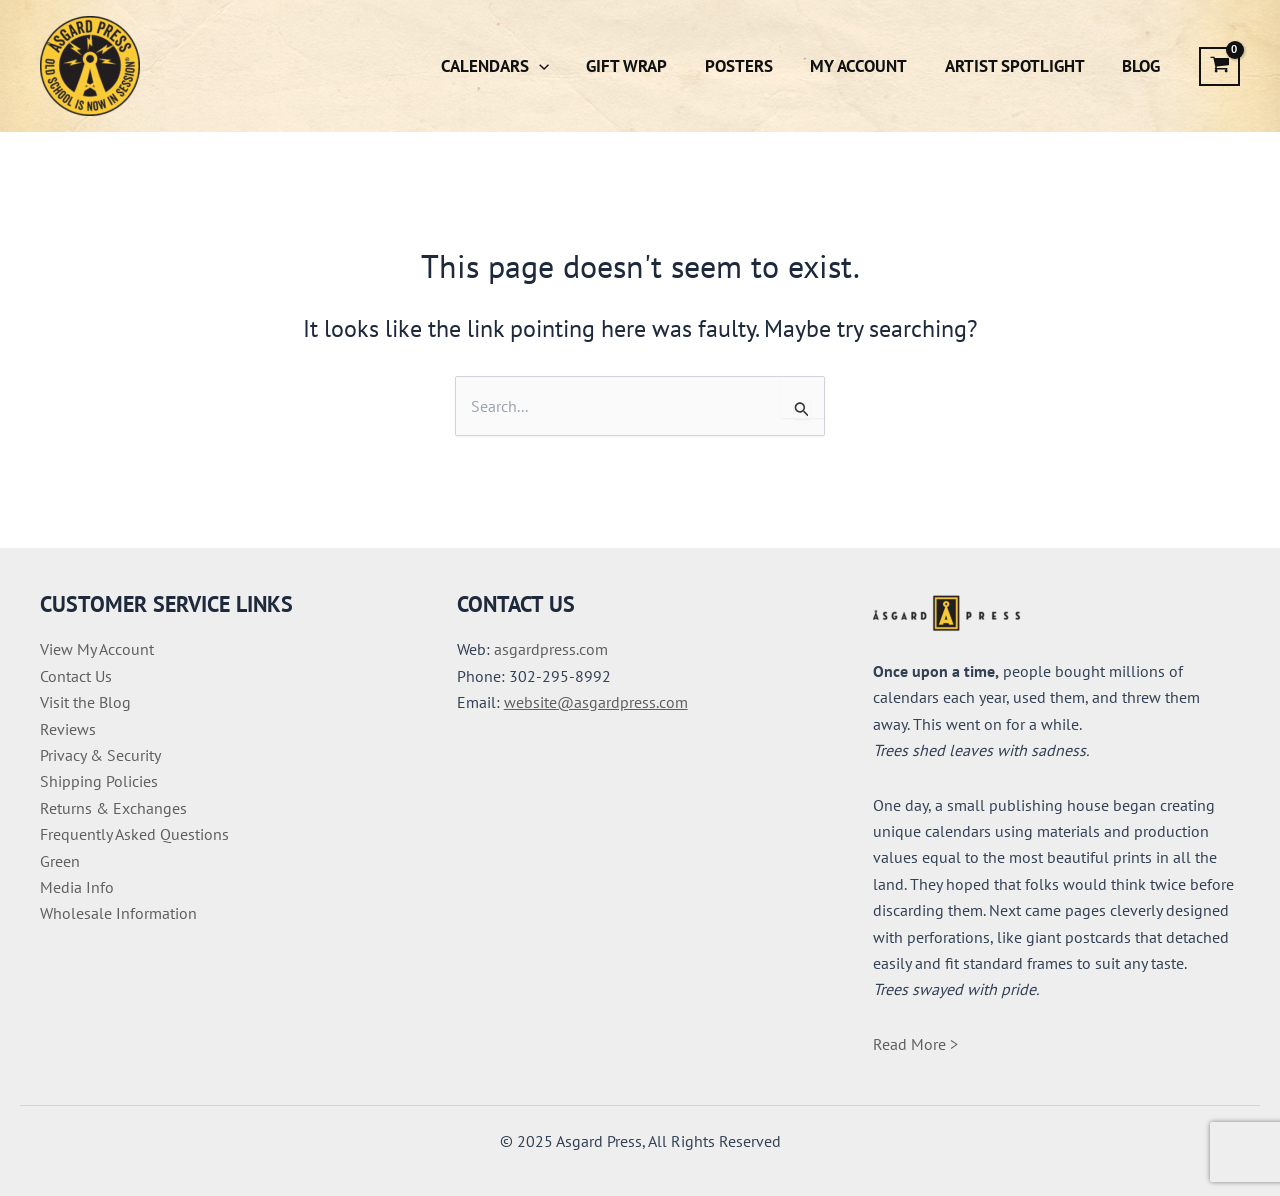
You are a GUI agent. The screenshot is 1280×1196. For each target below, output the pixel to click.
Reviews (68, 729)
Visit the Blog (85, 702)
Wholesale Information (118, 913)
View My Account (97, 649)
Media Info (77, 887)
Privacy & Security (100, 755)
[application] (558, 66)
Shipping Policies (99, 781)
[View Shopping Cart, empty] (1219, 66)
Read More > (915, 1044)
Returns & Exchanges (113, 808)
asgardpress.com (551, 649)
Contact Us (76, 676)
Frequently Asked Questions (134, 834)
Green (60, 861)
